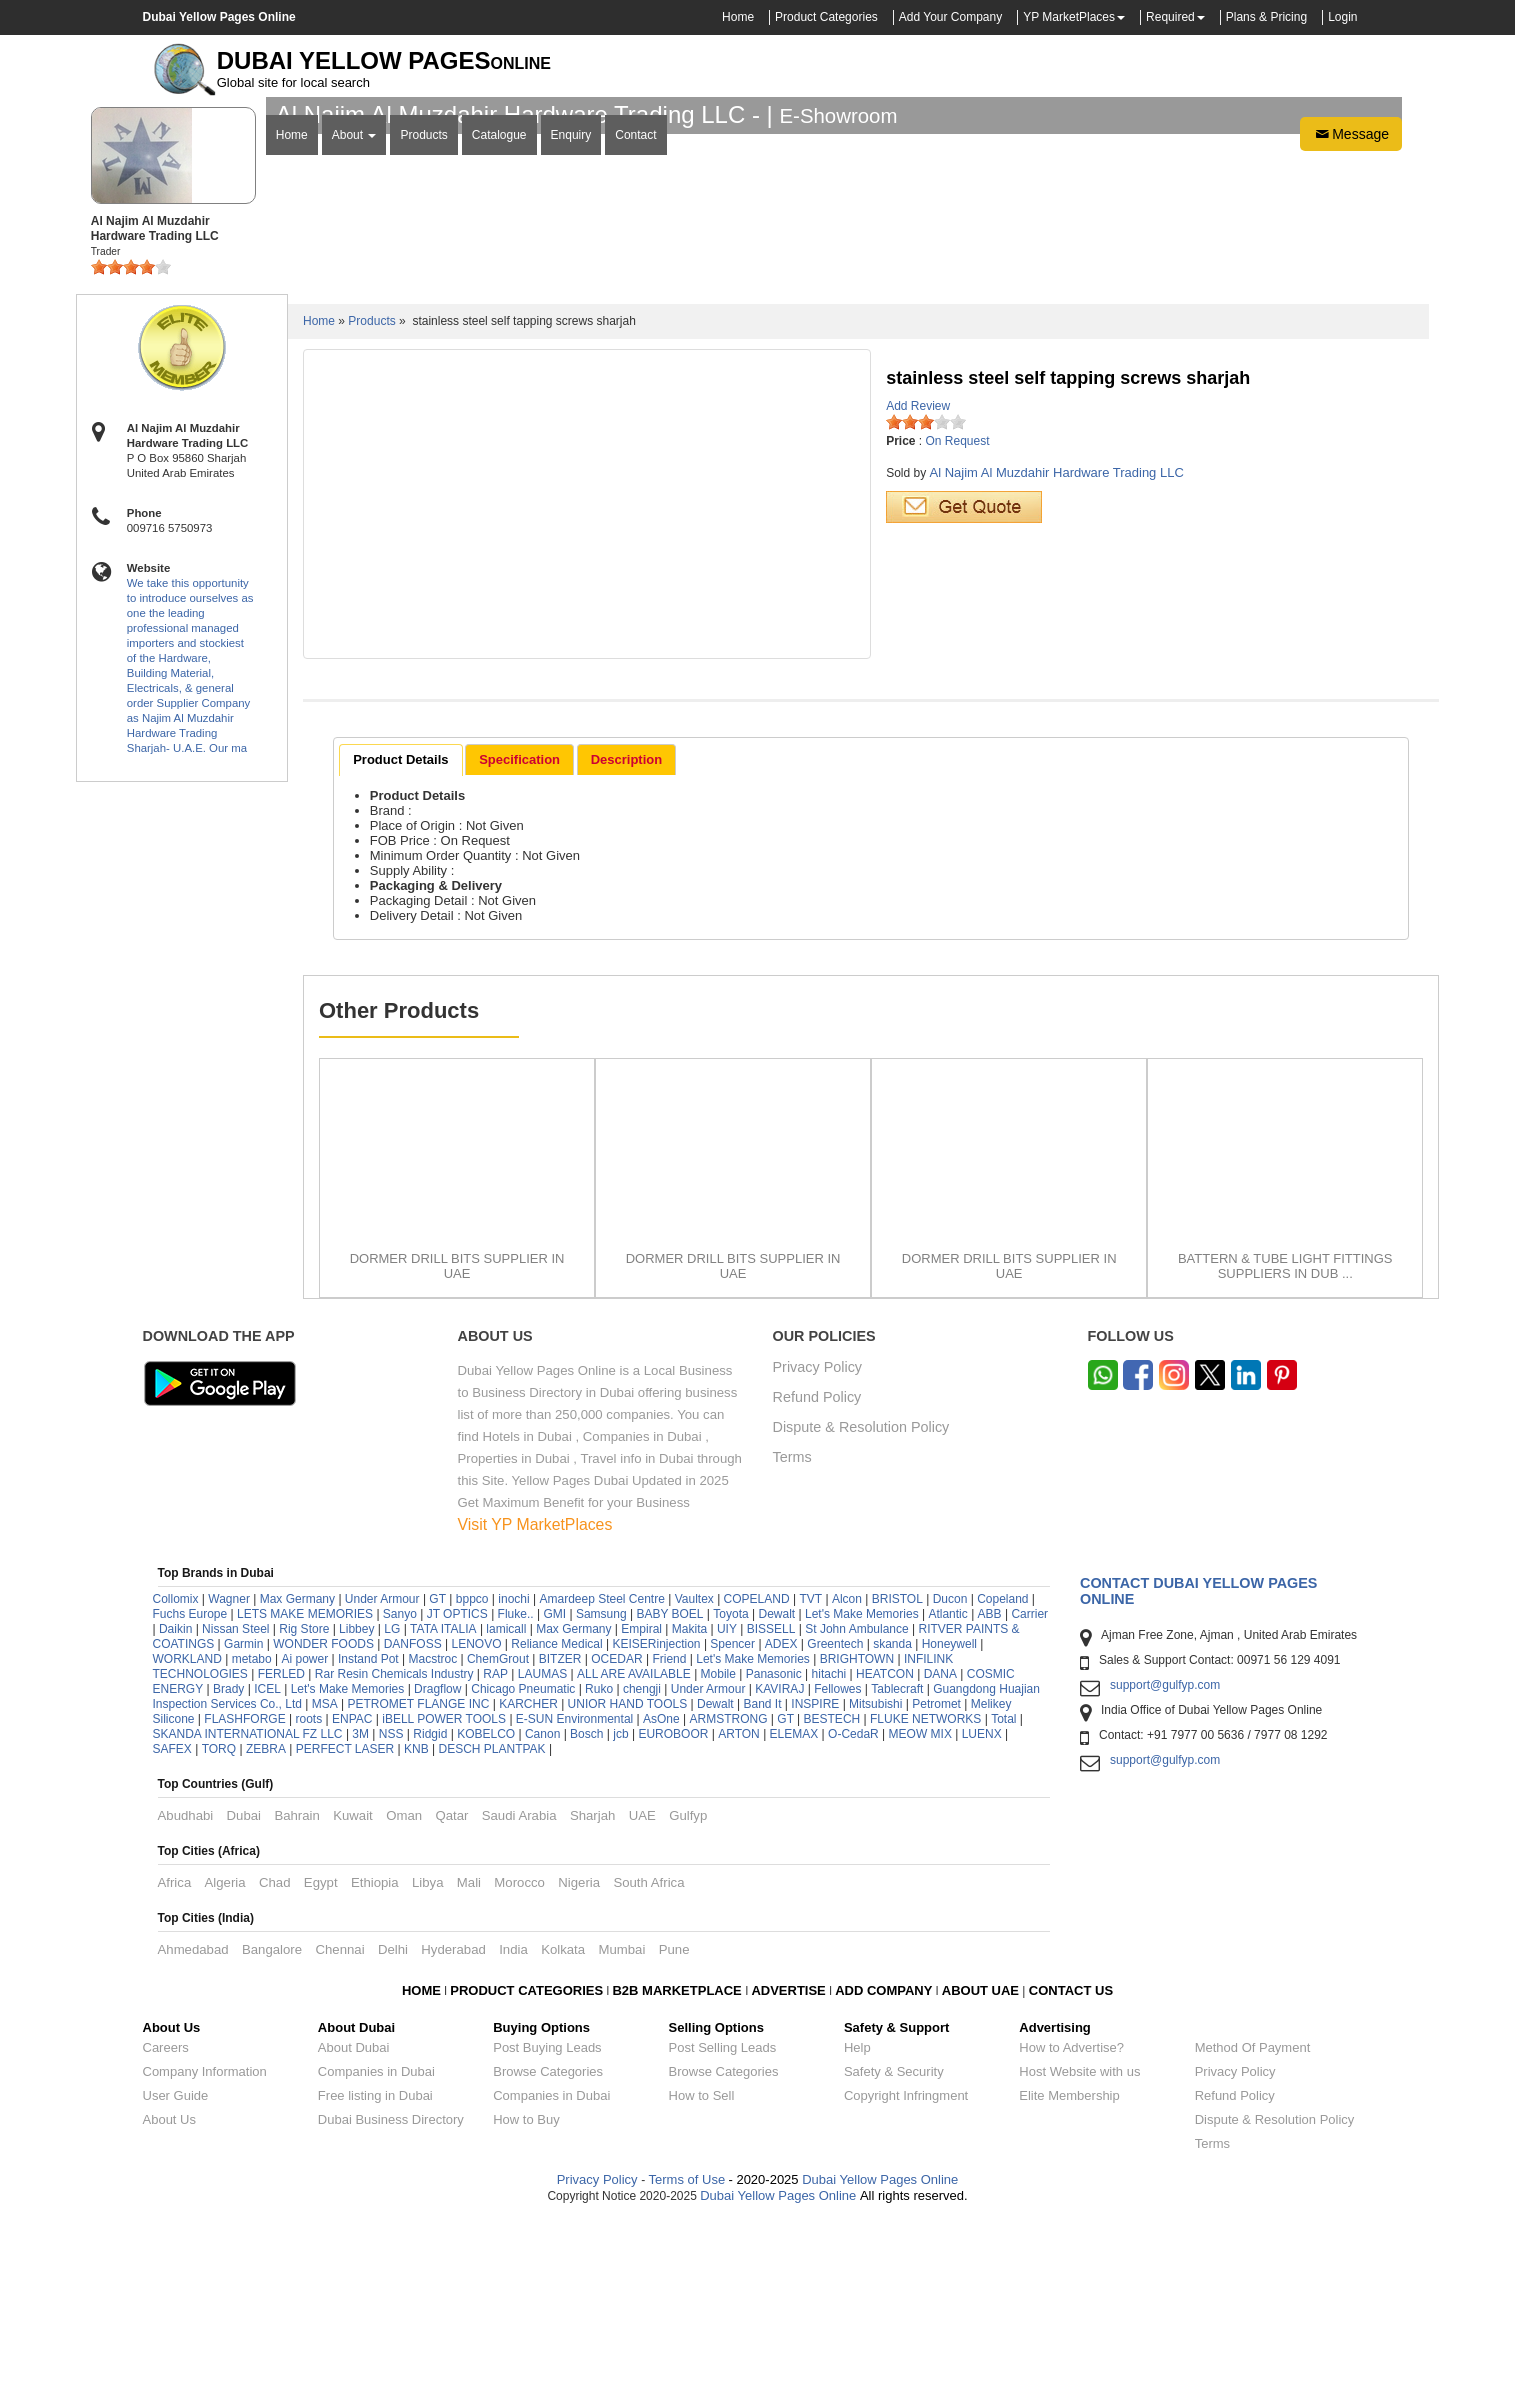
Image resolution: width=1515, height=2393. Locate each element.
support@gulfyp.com (1165, 1864)
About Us (169, 2298)
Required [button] (1170, 17)
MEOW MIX (920, 1913)
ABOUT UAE (980, 2169)
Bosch (586, 1913)
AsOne (661, 1898)
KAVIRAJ (779, 1868)
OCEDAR (616, 1838)
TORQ (219, 1928)
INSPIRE (815, 1883)
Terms (792, 1636)
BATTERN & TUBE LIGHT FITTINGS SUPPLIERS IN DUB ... (1285, 1445)
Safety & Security (894, 2250)
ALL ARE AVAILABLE (635, 1853)
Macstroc (432, 1838)
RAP (495, 1853)
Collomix (176, 1778)
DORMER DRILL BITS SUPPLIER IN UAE (457, 1445)
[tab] (400, 939)
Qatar (451, 1994)
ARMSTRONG (729, 1898)
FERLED (283, 1853)
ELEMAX (794, 1913)
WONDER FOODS (323, 1823)
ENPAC (352, 1898)
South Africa (648, 2061)
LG (392, 1808)
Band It (762, 1883)
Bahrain (296, 1994)
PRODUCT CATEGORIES (526, 2169)
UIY (727, 1808)
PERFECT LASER (345, 1928)
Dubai (244, 1994)
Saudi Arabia (519, 1994)
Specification (519, 938)
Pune (674, 2128)
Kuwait (353, 1994)
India (513, 2128)
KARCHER (528, 1883)
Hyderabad (453, 2128)
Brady (228, 1868)
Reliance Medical (556, 1823)
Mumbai (621, 2128)
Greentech (835, 1823)
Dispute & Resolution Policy (861, 1606)
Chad (275, 2061)
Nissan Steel (235, 1808)
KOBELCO (487, 1913)
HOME (421, 2169)
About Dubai (354, 2226)
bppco (472, 1778)
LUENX (982, 1913)
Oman (404, 1994)
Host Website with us (1079, 2250)
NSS (391, 1913)
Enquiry (571, 411)
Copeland (1002, 1778)
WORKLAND (187, 1838)
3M (360, 1913)
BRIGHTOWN (857, 1838)
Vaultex (694, 1778)
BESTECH (832, 1898)
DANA (940, 1853)
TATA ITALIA (443, 1808)
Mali (469, 2061)
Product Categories (826, 17)
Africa (175, 2061)
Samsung (601, 1793)
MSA (325, 1883)
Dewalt (776, 1793)
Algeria (225, 2061)
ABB (990, 1793)
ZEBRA (266, 1928)
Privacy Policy (818, 1546)
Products (423, 411)
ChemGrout (498, 1838)
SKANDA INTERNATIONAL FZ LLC (248, 1913)
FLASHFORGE (244, 1898)
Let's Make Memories (862, 1793)
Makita (689, 1808)
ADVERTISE (788, 2169)
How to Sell (702, 2274)
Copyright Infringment (906, 2274)
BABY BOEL (669, 1793)
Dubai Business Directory (391, 2298)
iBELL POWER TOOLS (444, 1898)
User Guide (176, 2274)
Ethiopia (375, 2061)
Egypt (321, 2061)
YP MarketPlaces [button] (1069, 17)
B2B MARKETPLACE (678, 2169)
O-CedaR (853, 1913)
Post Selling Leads (723, 2226)
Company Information (205, 2250)
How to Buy (526, 2298)
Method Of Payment (1253, 2226)
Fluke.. (516, 1793)
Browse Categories (548, 2250)
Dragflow (437, 1868)
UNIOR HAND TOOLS (628, 1883)
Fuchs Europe (190, 1793)
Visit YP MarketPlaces (535, 1703)
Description (627, 938)
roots (308, 1898)
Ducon (950, 1778)
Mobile (720, 1853)
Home (738, 17)
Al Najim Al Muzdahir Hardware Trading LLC (1056, 651)
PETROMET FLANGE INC (419, 1883)
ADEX (781, 1823)
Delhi (393, 2128)
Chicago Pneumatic (523, 1868)
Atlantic (947, 1793)
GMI (554, 1793)
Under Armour (382, 1778)
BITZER (560, 1838)
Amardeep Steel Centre (601, 1778)
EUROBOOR (673, 1913)
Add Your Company (950, 17)
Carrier (1029, 1793)
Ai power (304, 1838)
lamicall (506, 1808)
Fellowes (837, 1868)
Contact (635, 411)
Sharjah (592, 1994)
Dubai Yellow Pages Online (879, 2358)
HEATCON (885, 1853)
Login (1342, 17)
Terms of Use (687, 2358)
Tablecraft (897, 1868)
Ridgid (430, 1913)
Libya (428, 2061)
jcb (620, 1913)
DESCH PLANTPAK (491, 1928)
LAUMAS (542, 1853)
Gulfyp (688, 1994)
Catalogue (499, 411)
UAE (642, 1994)
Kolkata (563, 2128)
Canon (542, 1913)
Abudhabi (186, 1994)
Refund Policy (817, 1576)
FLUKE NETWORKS (925, 1898)
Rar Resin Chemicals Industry (394, 1853)
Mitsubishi (875, 1883)
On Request (958, 620)
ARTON (739, 1913)
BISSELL (771, 1808)
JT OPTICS (457, 1793)
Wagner (229, 1778)
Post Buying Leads (547, 2226)
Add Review (918, 585)
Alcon (847, 1778)
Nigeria (579, 2061)
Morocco (519, 2061)
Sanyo (400, 1793)
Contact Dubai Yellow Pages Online (1198, 1770)
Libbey (356, 1808)
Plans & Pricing (1266, 17)
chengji (642, 1868)
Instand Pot (368, 1838)
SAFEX (172, 1928)
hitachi (829, 1853)
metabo (252, 1838)
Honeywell (949, 1823)
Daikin (175, 1808)
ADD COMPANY (883, 2169)
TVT (810, 1778)
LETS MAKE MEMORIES (305, 1793)
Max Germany (297, 1778)
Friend (669, 1838)
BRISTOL (897, 1778)
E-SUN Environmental (574, 1898)
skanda (892, 1823)
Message (1351, 410)
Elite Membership (1069, 2274)
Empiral (641, 1808)
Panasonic (774, 1853)
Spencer (732, 1823)
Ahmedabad (193, 2128)
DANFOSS (413, 1823)
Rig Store (304, 1808)
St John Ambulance (856, 1808)
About (354, 411)
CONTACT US (1071, 2169)
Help (857, 2226)
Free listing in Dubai (375, 2274)
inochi (513, 1778)
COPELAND (757, 1778)
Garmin (243, 1823)
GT (437, 1778)
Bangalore (272, 2128)
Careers (166, 2226)
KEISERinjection (657, 1823)
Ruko (599, 1868)
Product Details (400, 938)
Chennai (339, 2128)
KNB (416, 1928)
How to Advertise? (1071, 2226)
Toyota (730, 1793)
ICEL (267, 1868)
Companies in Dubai (376, 2250)
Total (1003, 1898)
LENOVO (477, 1823)
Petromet (936, 1883)
